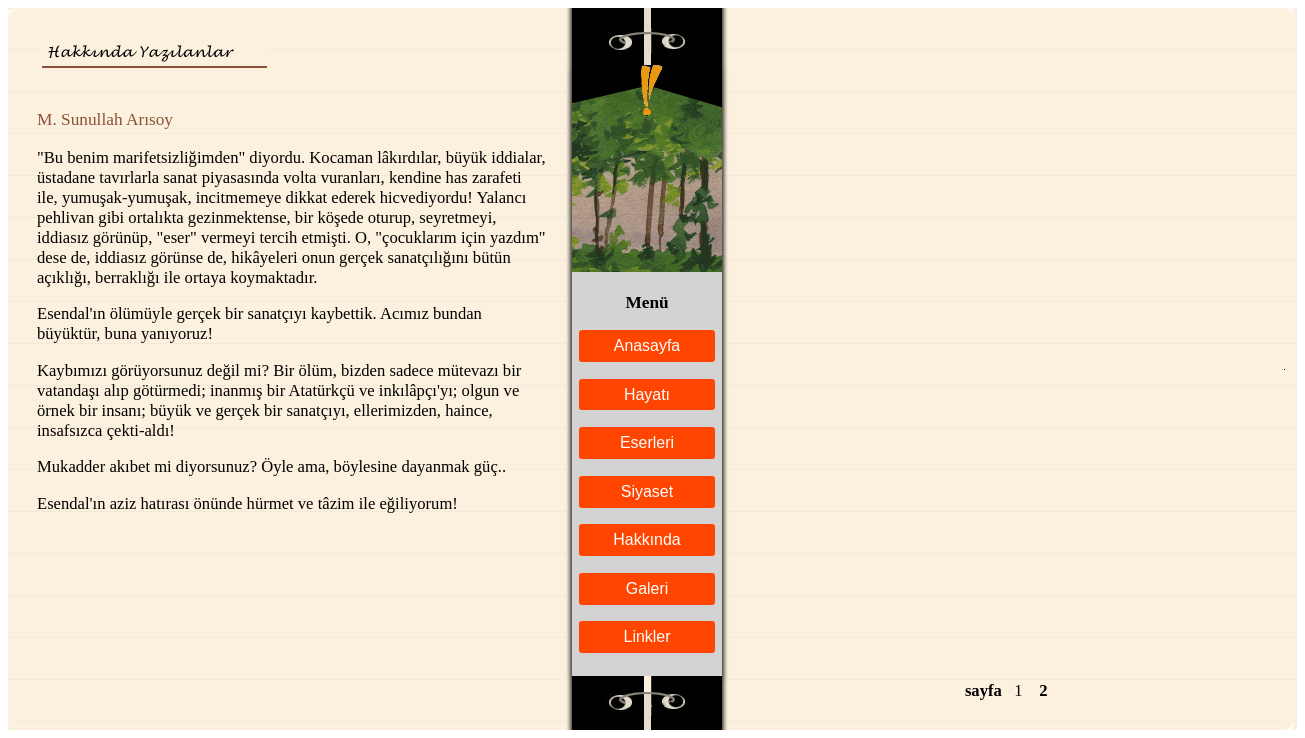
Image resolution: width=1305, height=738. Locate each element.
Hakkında (646, 539)
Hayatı (647, 394)
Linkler (647, 636)
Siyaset (647, 491)
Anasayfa (647, 345)
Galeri (647, 588)
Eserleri (647, 442)
